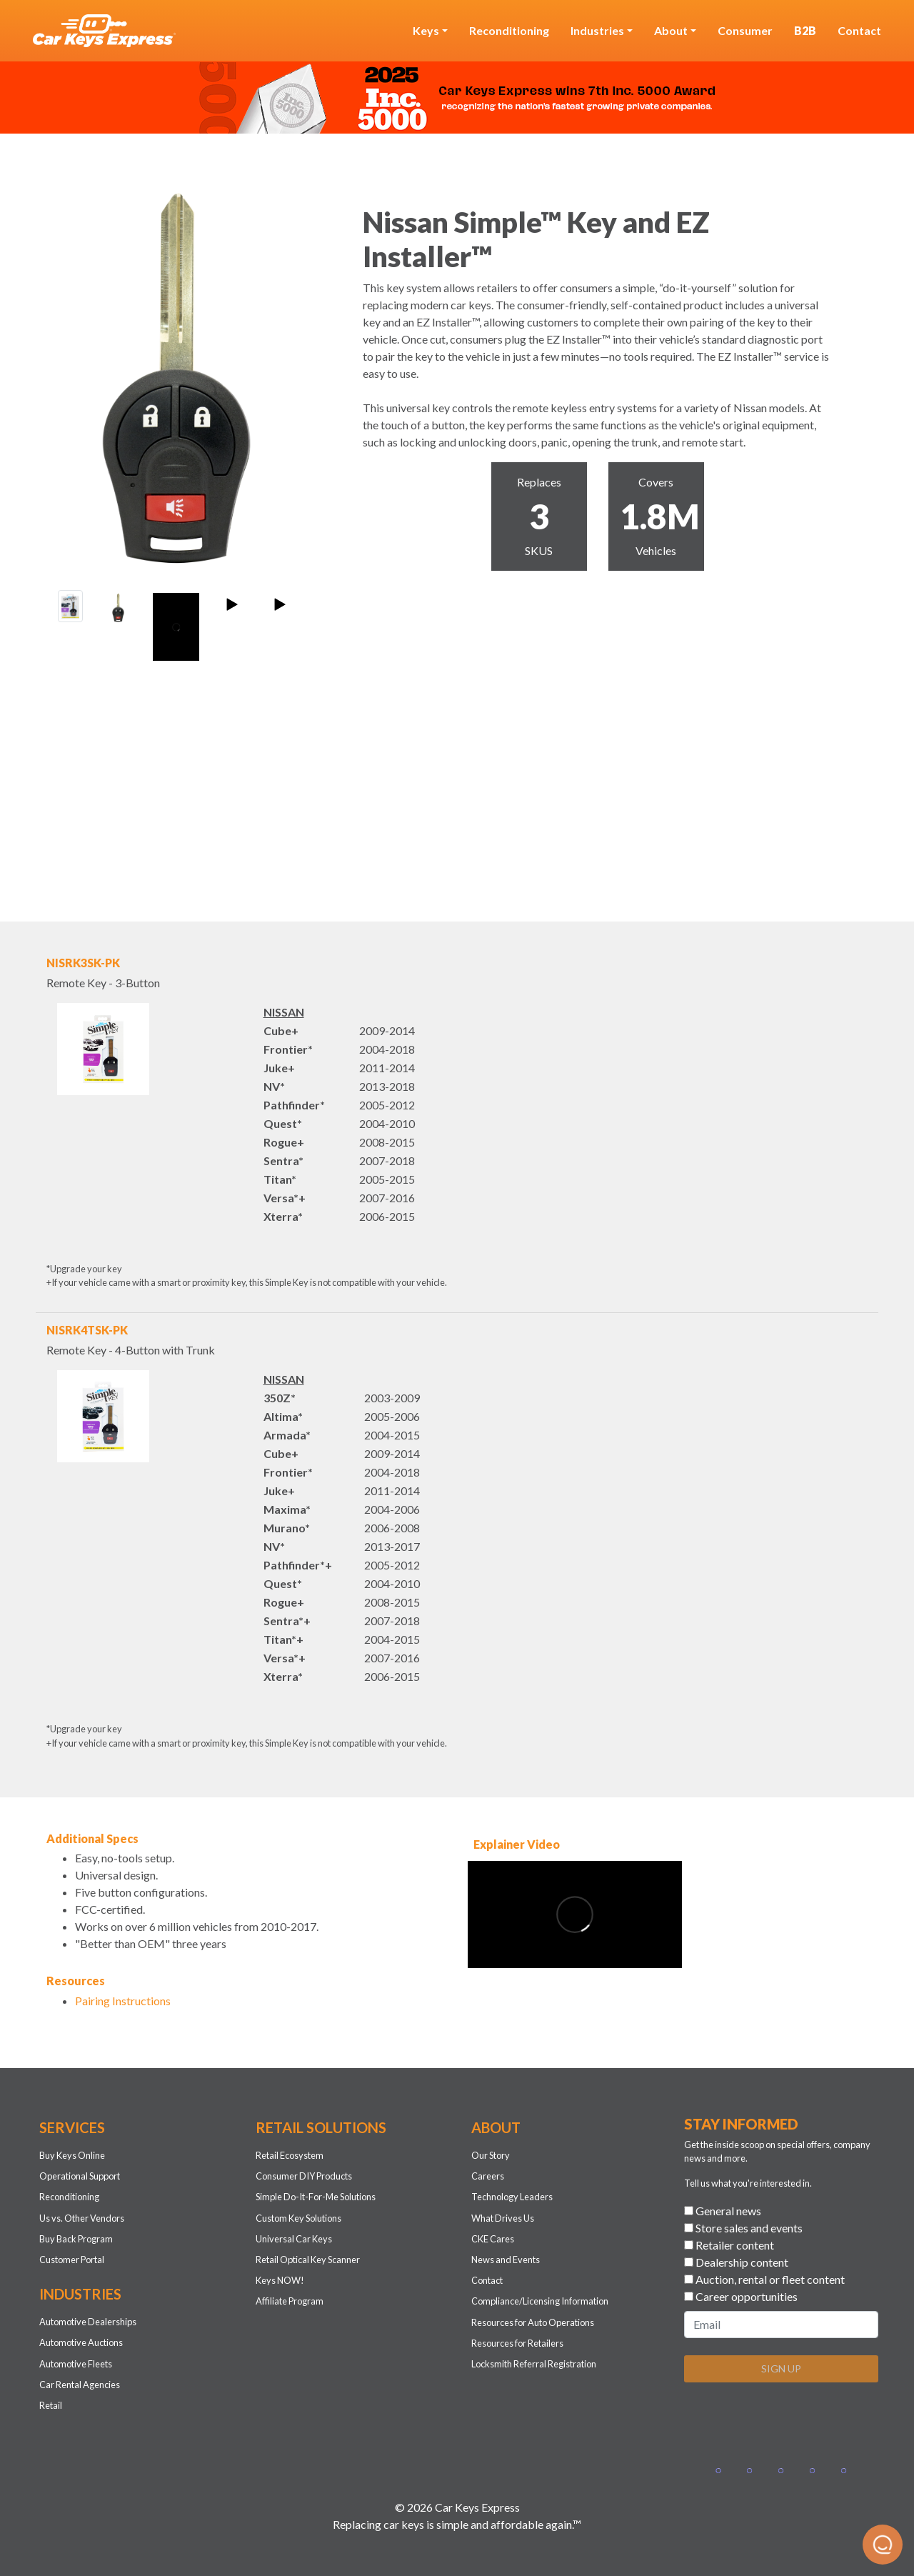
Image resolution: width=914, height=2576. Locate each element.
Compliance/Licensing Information (539, 2301)
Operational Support (79, 2176)
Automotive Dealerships (87, 2321)
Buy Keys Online (72, 2155)
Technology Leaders (512, 2196)
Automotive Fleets (75, 2364)
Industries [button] (597, 30)
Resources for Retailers (517, 2343)
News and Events (505, 2259)
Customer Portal (71, 2259)
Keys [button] (426, 30)
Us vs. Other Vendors (81, 2218)
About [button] (671, 30)
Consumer (745, 30)
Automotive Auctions (81, 2342)
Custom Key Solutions (298, 2218)
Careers (487, 2176)
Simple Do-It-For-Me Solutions (316, 2196)
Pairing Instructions (123, 2000)
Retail (50, 2405)
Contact (859, 30)
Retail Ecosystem (289, 2155)
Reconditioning (509, 30)
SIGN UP (781, 2368)
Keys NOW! (280, 2280)
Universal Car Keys (294, 2239)
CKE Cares (492, 2239)
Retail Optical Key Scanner (308, 2259)
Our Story (490, 2155)
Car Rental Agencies (79, 2384)
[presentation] (792, 2422)
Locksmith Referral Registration (533, 2364)
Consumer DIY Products (304, 2176)
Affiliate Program (289, 2301)
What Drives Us (502, 2218)
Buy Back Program (76, 2239)
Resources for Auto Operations (532, 2322)
